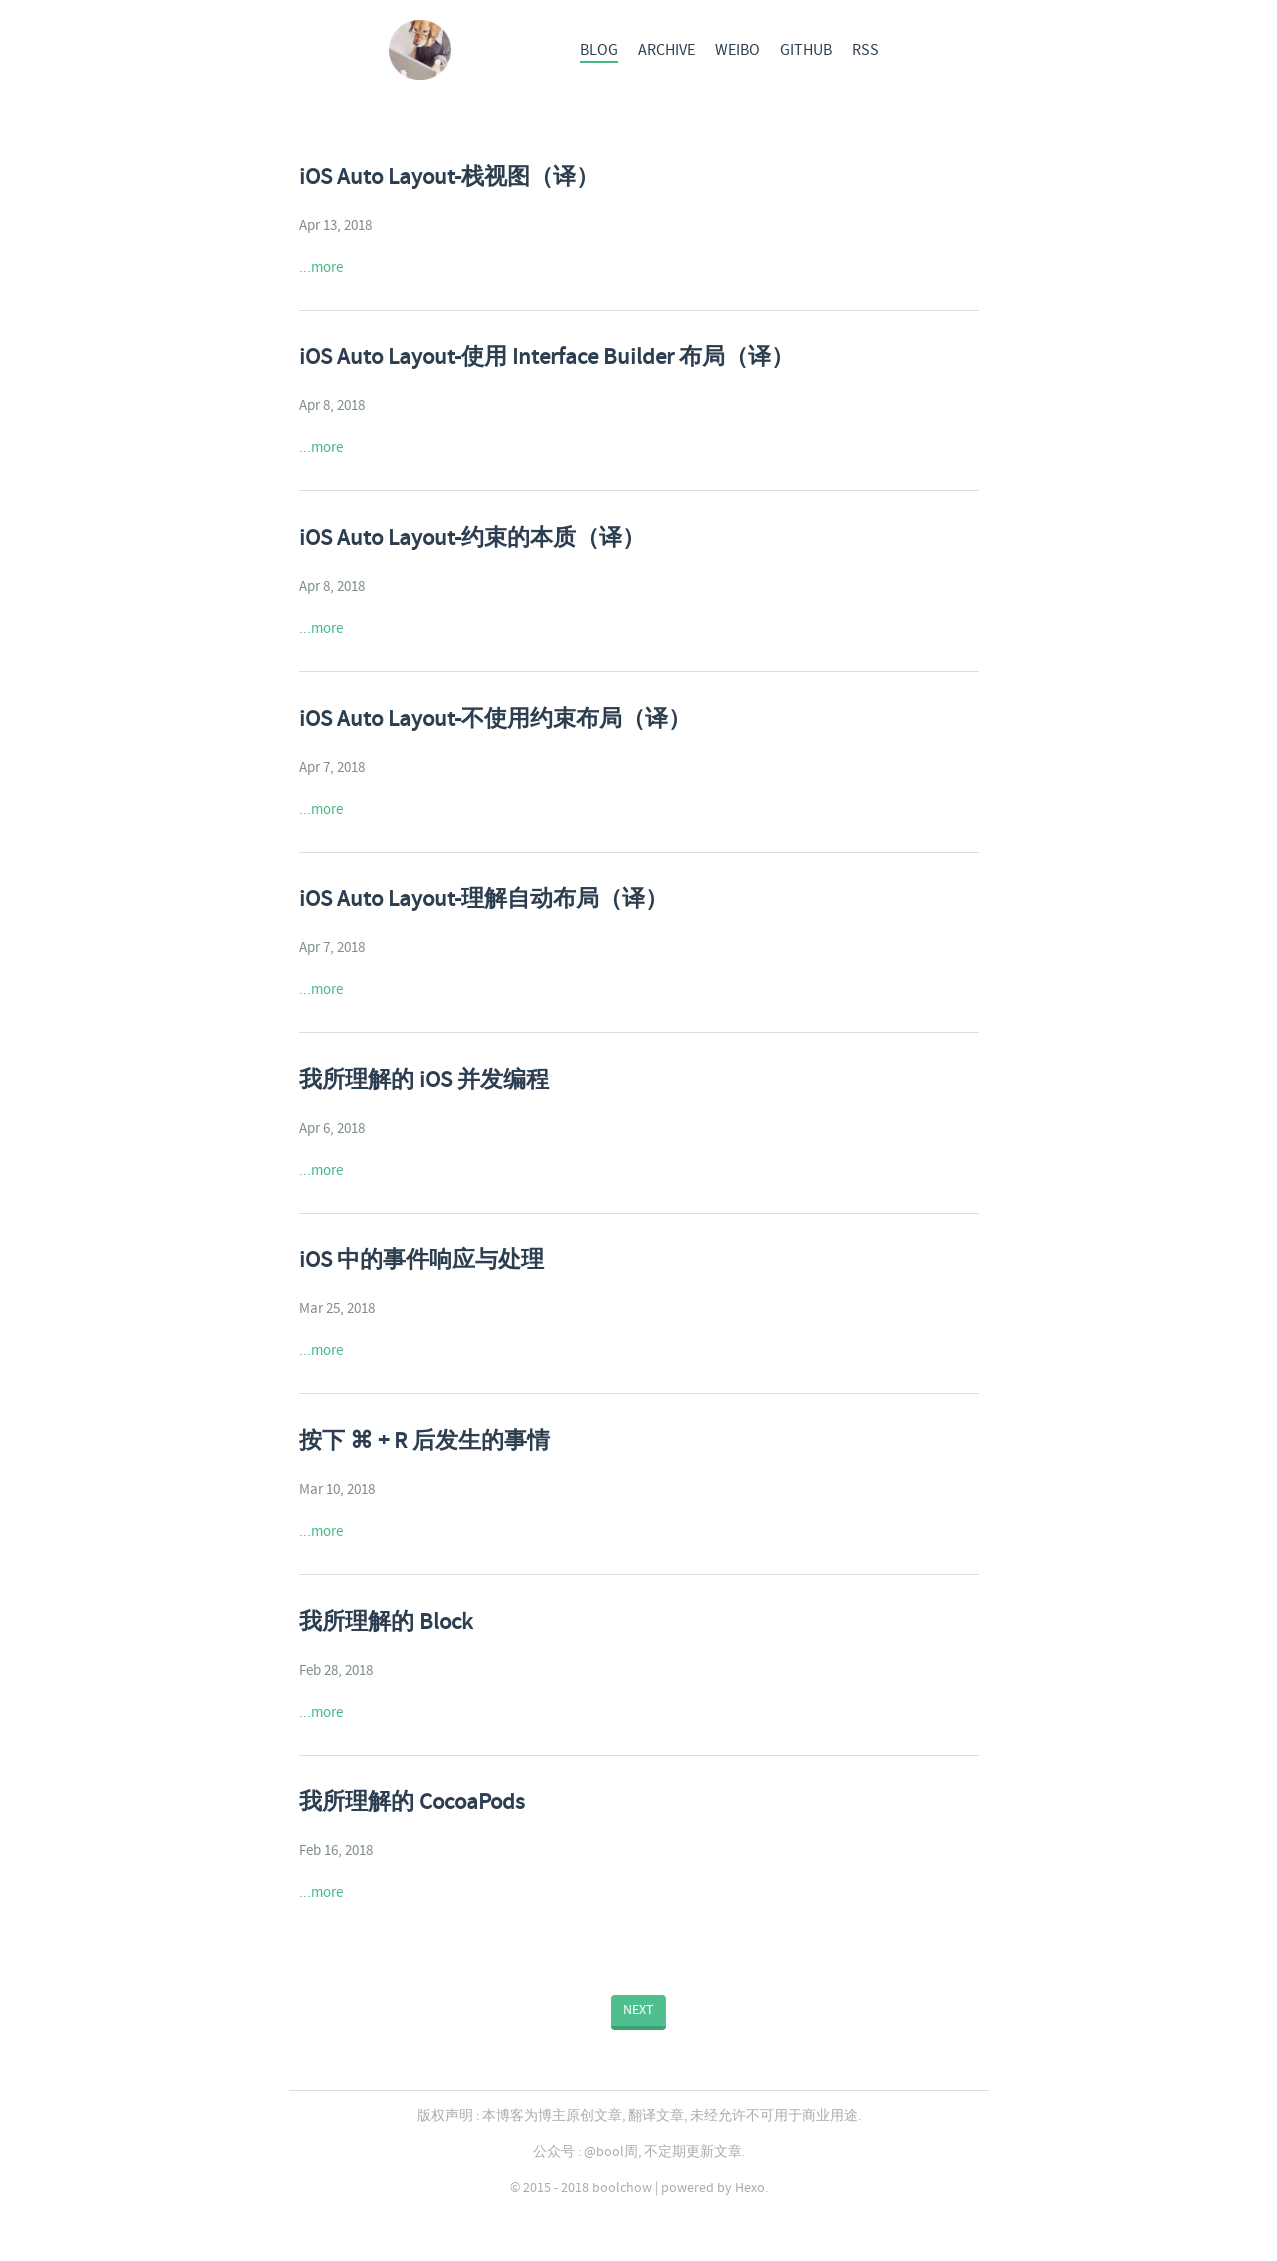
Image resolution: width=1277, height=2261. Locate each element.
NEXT (638, 2010)
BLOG (599, 50)
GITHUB (806, 50)
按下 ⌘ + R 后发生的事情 (424, 1442)
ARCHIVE (666, 50)
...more (321, 268)
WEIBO (737, 50)
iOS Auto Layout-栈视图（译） (449, 178)
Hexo (750, 2188)
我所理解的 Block (385, 1623)
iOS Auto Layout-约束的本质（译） (472, 539)
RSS (865, 50)
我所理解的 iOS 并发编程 (424, 1081)
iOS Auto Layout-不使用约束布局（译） (495, 720)
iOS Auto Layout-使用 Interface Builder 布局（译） (546, 358)
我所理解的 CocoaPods (412, 1803)
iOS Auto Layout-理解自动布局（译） (483, 900)
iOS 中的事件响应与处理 (421, 1261)
